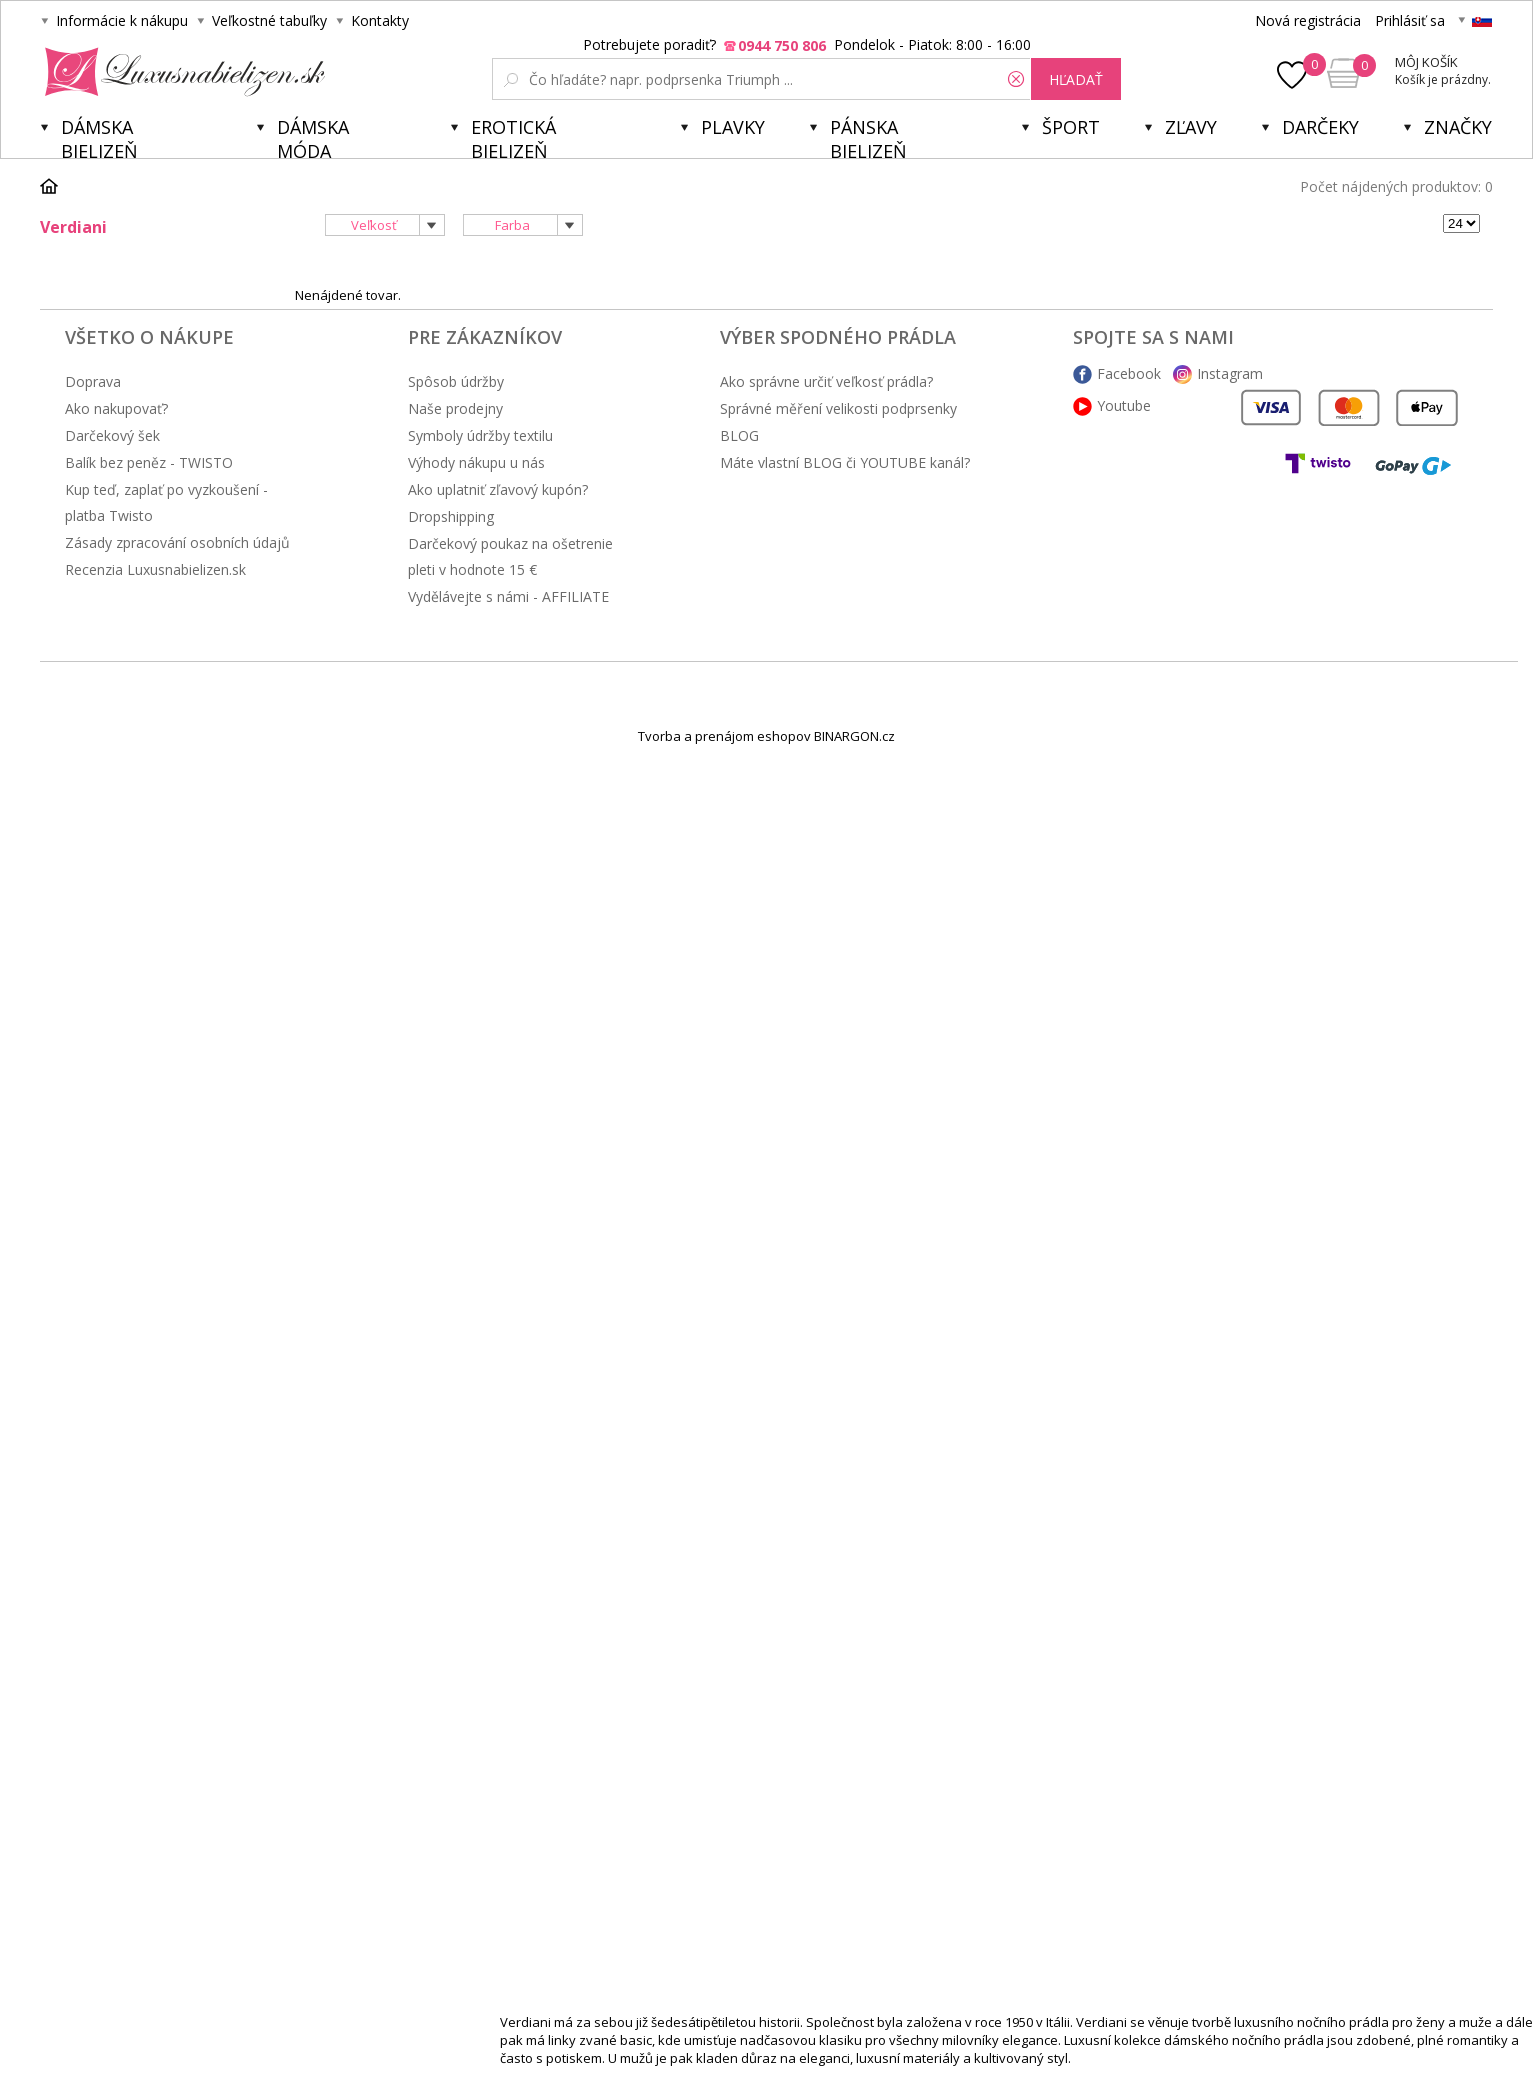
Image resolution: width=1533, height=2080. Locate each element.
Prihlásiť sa (1410, 20)
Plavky (733, 127)
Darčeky (1320, 127)
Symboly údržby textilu (480, 435)
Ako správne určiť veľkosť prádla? (826, 381)
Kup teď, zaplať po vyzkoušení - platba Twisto (166, 502)
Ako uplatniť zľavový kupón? (498, 489)
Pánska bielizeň (868, 136)
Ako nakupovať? (116, 408)
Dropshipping (451, 516)
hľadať (1076, 79)
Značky (1458, 127)
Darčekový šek (112, 435)
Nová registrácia (1308, 20)
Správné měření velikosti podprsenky (838, 408)
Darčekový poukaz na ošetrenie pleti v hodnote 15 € (510, 556)
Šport (1071, 127)
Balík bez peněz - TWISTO (149, 462)
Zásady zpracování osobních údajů (177, 542)
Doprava (93, 381)
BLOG (739, 435)
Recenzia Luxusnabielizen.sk (155, 569)
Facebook (1129, 373)
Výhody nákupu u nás (476, 462)
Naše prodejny (455, 408)
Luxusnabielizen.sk (181, 72)
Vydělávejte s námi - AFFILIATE (508, 596)
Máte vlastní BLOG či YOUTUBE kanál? (845, 462)
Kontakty (380, 20)
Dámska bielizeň (99, 136)
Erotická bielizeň (513, 136)
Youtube (1124, 405)
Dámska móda (313, 136)
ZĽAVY (1191, 127)
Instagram (1230, 373)
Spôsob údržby (456, 381)
